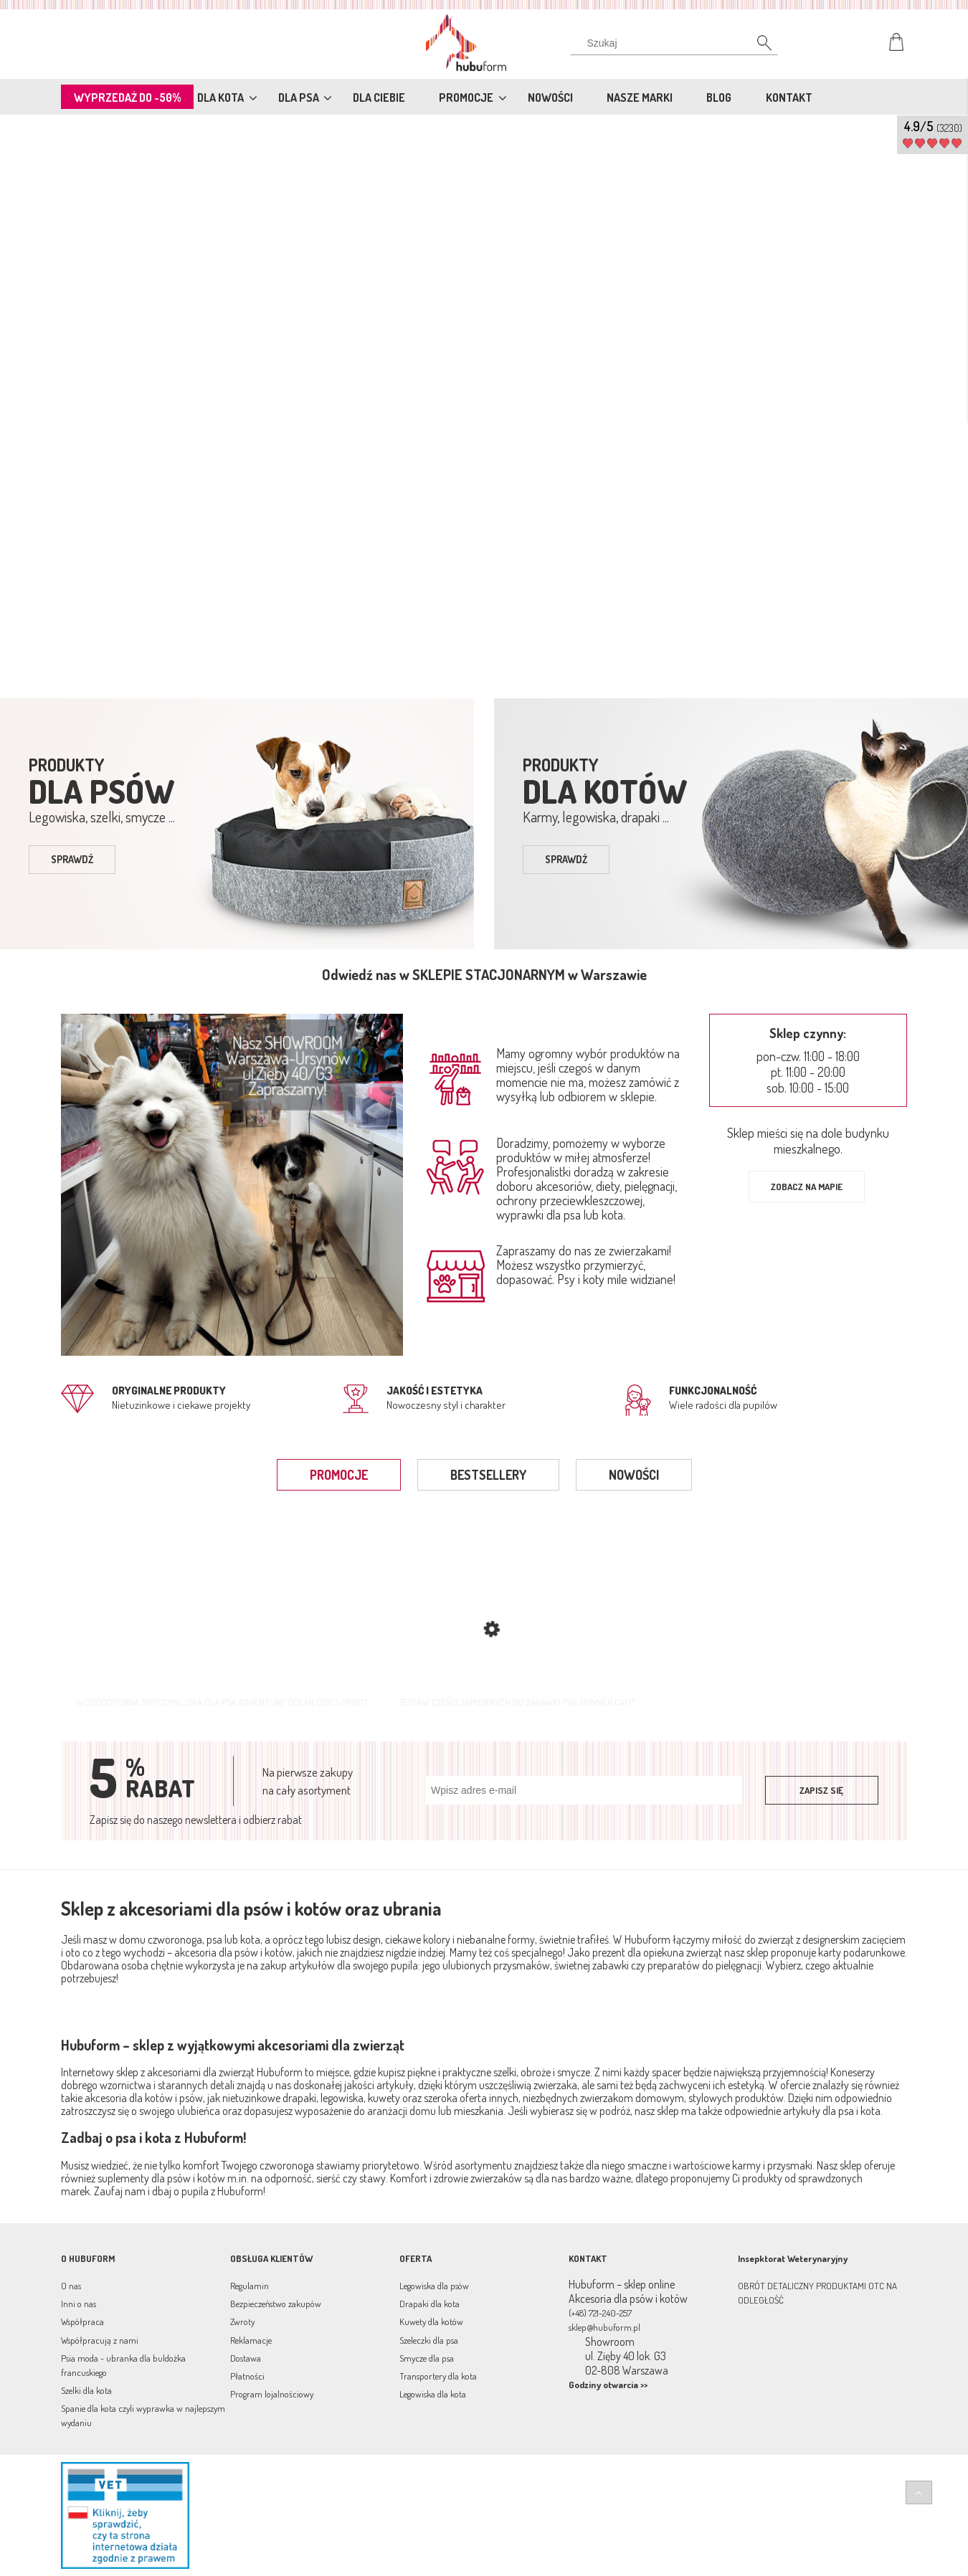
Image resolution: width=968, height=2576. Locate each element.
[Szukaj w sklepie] (677, 43)
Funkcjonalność (712, 1390)
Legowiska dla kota (432, 2394)
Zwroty (242, 2321)
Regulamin (249, 2285)
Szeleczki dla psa (428, 2340)
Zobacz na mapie (807, 1186)
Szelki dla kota (86, 2390)
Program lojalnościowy (271, 2394)
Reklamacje (251, 2340)
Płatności (247, 2376)
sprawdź (72, 859)
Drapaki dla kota (429, 2303)
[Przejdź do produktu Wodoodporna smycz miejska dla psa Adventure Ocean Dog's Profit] (222, 1618)
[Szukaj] (756, 46)
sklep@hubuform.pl (604, 2327)
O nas (71, 2285)
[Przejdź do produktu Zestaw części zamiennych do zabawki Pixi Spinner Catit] (517, 1618)
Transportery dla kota (438, 2376)
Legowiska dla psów (434, 2285)
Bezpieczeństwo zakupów (275, 2303)
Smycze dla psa (426, 2358)
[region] (484, 404)
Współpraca (82, 2321)
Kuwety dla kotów (431, 2321)
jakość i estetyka (434, 1390)
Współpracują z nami (99, 2340)
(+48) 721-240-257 (600, 2313)
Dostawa (245, 2358)
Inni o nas (78, 2303)
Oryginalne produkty (169, 1390)
